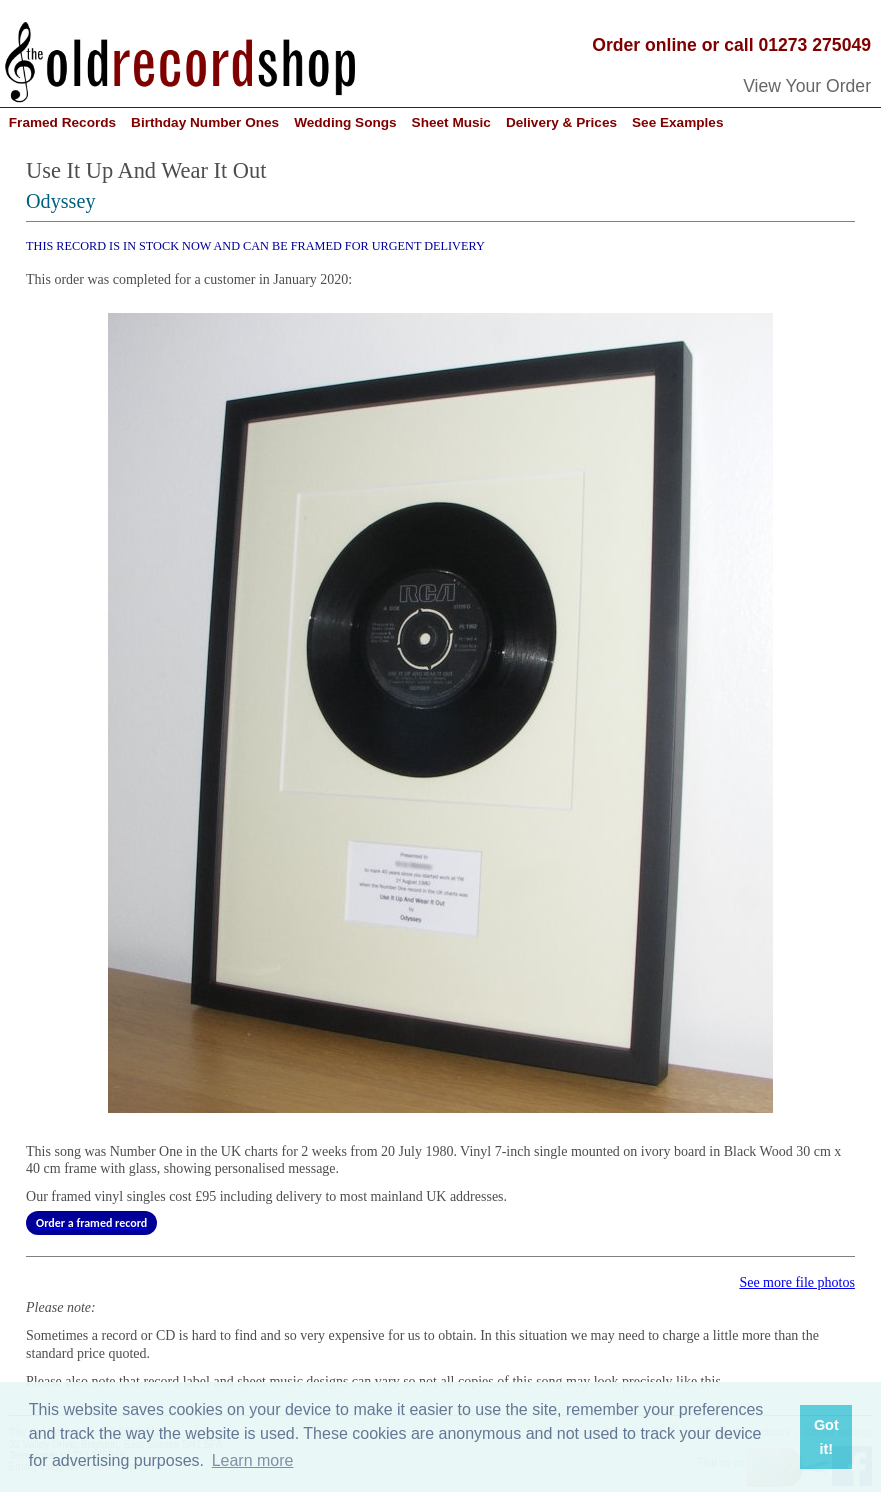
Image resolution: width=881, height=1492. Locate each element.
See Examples (677, 122)
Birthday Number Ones (205, 122)
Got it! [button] (826, 1437)
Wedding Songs (345, 122)
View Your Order (807, 86)
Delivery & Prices (561, 122)
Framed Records (62, 122)
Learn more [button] (253, 1460)
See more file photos (796, 1282)
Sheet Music (451, 122)
